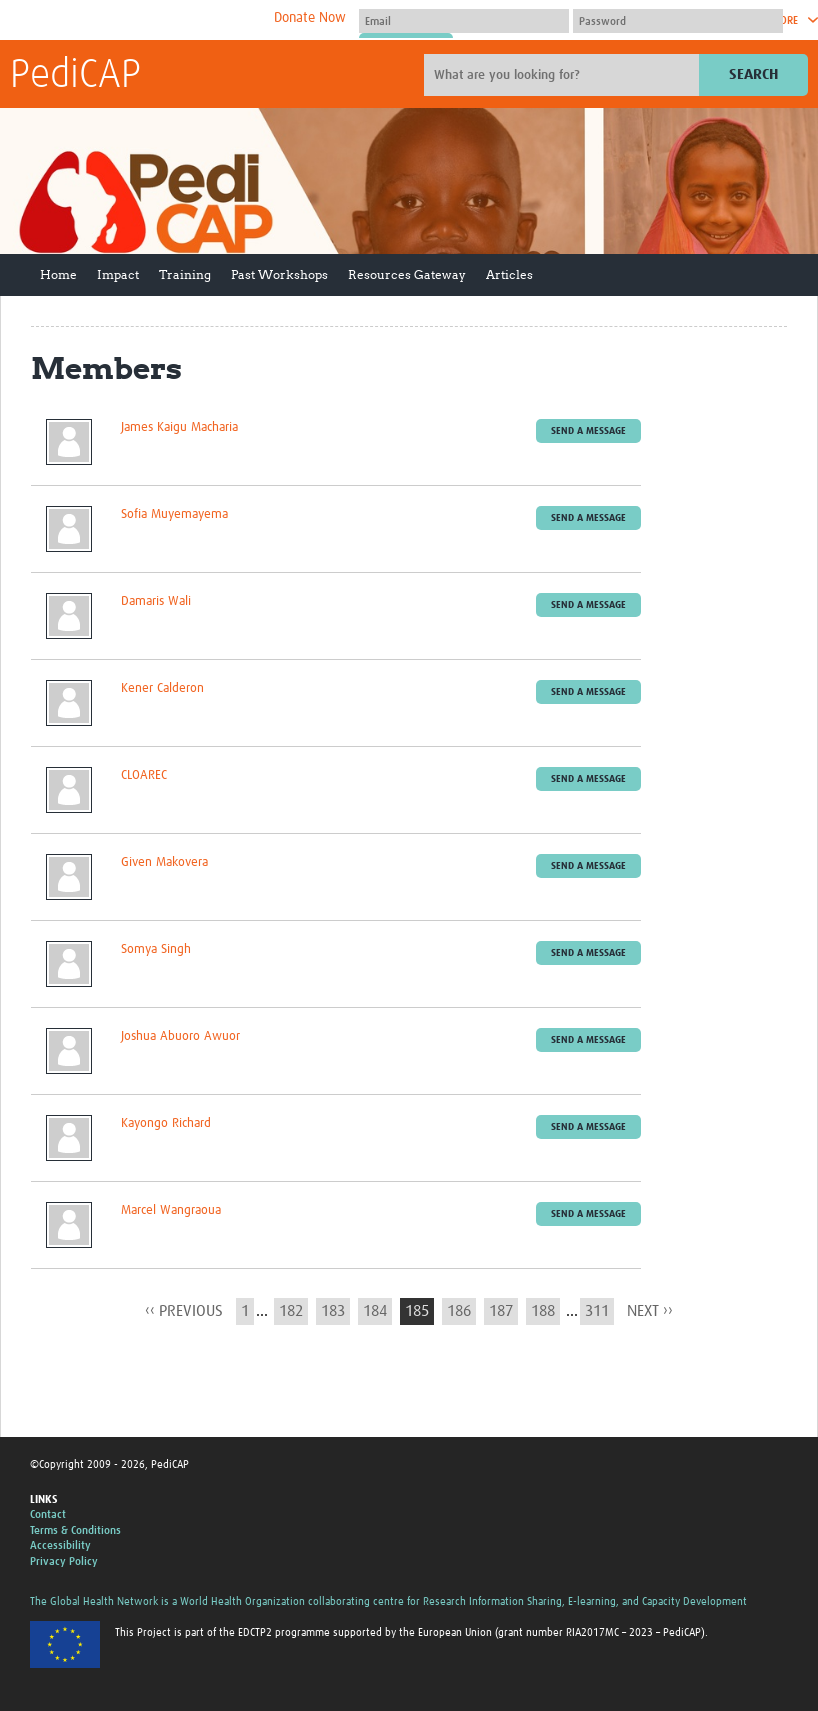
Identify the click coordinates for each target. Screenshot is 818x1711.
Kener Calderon (162, 688)
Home (58, 274)
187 (501, 1311)
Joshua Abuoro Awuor (180, 1036)
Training (185, 274)
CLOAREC (144, 775)
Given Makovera (164, 862)
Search (753, 74)
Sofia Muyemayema (174, 514)
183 (333, 1311)
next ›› (650, 1311)
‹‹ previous (184, 1311)
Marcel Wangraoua (171, 1210)
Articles (509, 274)
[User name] (464, 21)
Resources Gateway (407, 274)
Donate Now (310, 18)
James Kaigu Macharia (179, 427)
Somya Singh (156, 949)
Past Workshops (279, 274)
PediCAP (75, 76)
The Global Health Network (159, 20)
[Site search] (564, 75)
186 (459, 1311)
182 (291, 1311)
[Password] (678, 21)
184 (375, 1311)
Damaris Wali (156, 601)
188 (543, 1311)
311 (597, 1311)
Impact (118, 274)
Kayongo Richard (166, 1123)
